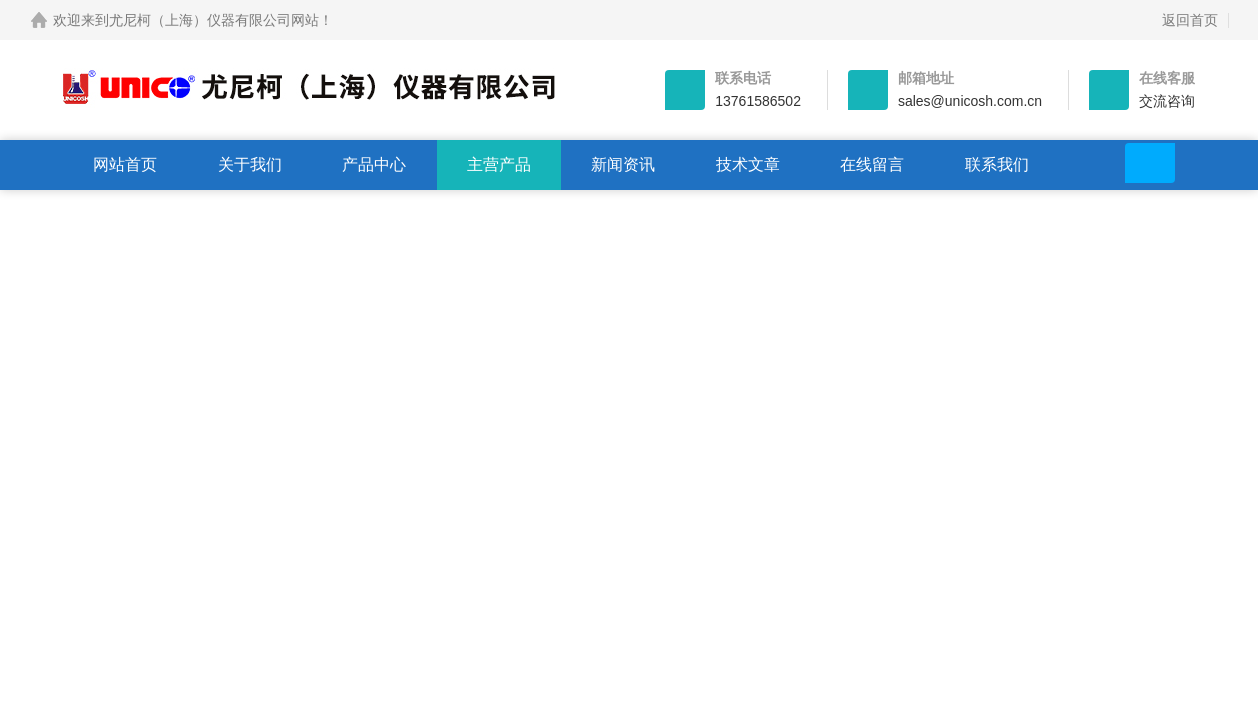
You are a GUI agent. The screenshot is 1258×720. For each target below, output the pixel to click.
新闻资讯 (623, 164)
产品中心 (374, 164)
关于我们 (250, 164)
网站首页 (125, 164)
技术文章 (748, 164)
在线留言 (872, 164)
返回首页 (1190, 20)
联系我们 (997, 164)
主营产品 (499, 164)
